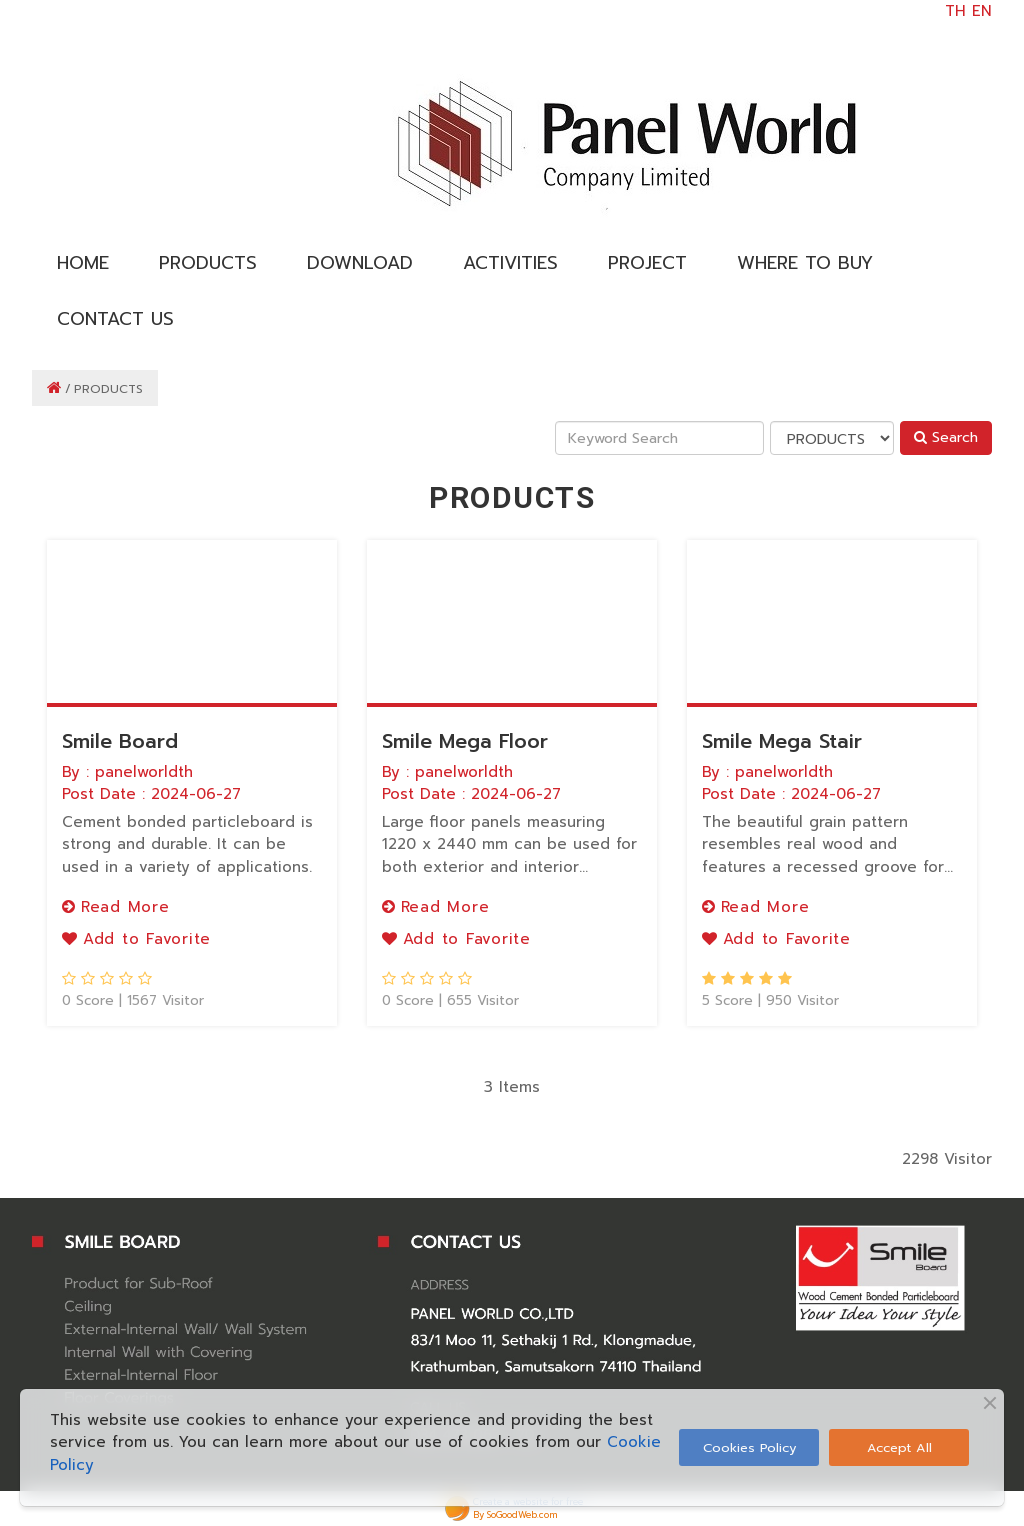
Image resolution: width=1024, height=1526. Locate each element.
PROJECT (647, 263)
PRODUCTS (208, 263)
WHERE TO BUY (805, 263)
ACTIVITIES (510, 263)
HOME (83, 263)
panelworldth (144, 772)
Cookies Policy (749, 1447)
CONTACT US (115, 319)
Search (946, 437)
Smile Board (120, 741)
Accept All (899, 1447)
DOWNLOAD (360, 263)
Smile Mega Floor (465, 741)
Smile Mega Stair (782, 741)
